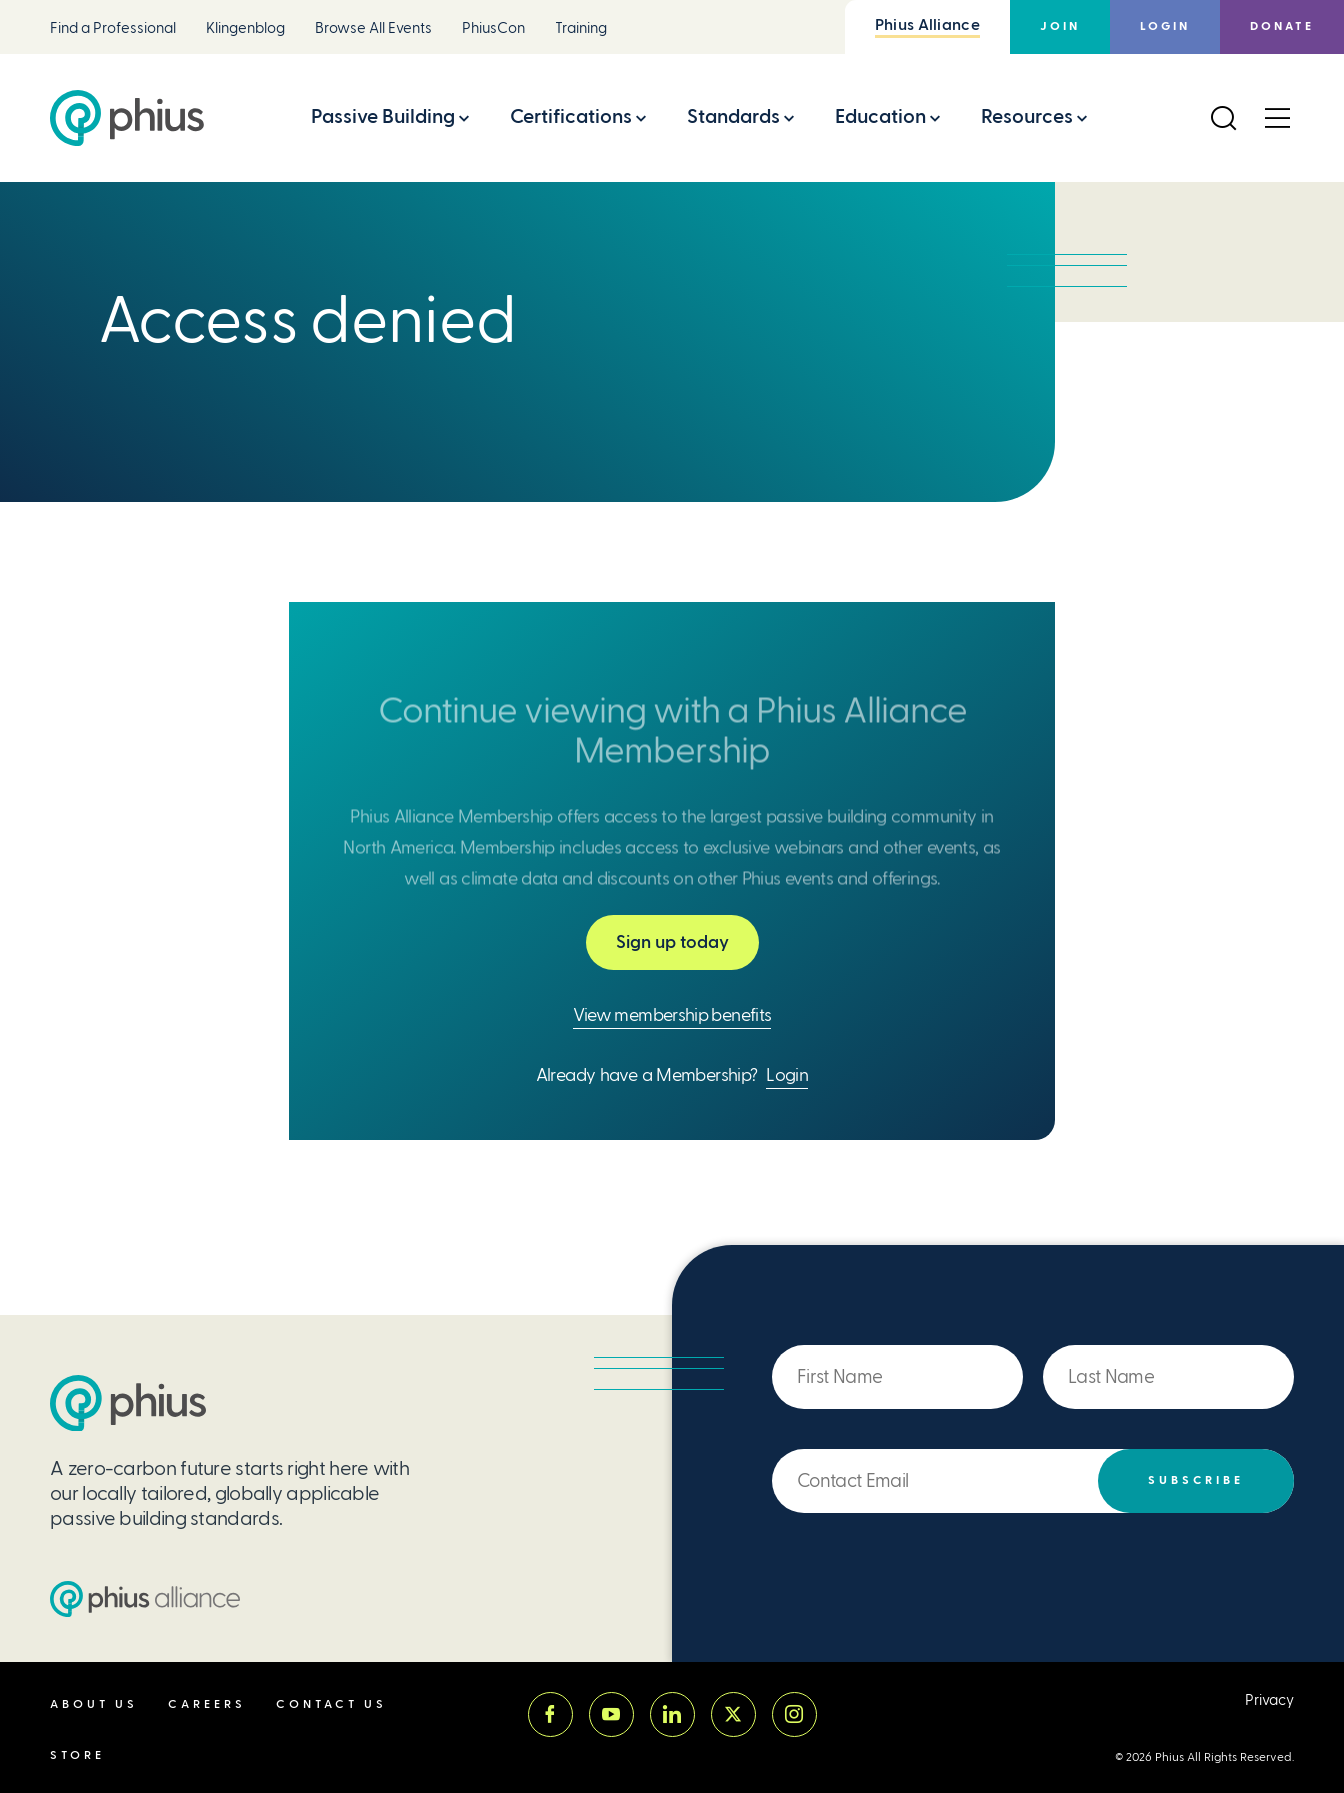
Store (77, 1755)
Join (1060, 26)
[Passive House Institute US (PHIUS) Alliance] (145, 1599)
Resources (1027, 116)
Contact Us (331, 1704)
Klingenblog (245, 28)
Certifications (571, 116)
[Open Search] (1223, 118)
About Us (94, 1704)
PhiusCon (493, 28)
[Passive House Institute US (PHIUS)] (128, 1403)
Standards (733, 116)
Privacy (1269, 1700)
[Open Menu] (1277, 118)
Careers (207, 1704)
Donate (1282, 26)
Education (880, 116)
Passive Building (383, 116)
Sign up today (672, 942)
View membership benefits (672, 1014)
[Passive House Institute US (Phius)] (127, 118)
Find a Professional (113, 28)
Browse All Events (373, 28)
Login (1165, 26)
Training (581, 28)
